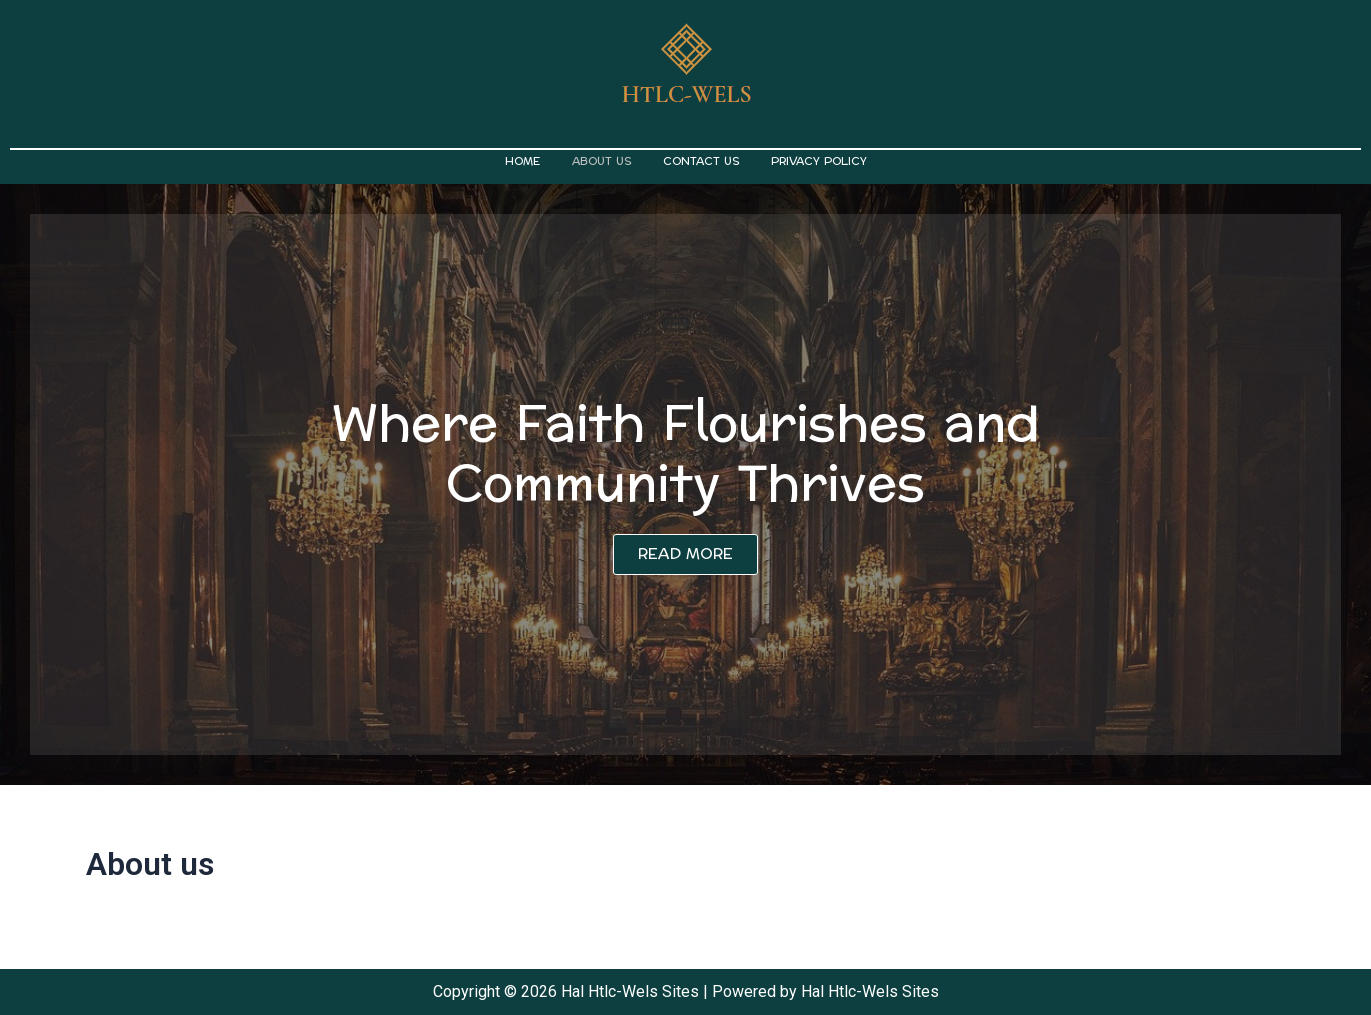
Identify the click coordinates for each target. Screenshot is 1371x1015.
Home (522, 161)
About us (601, 161)
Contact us (701, 161)
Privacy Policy (819, 161)
